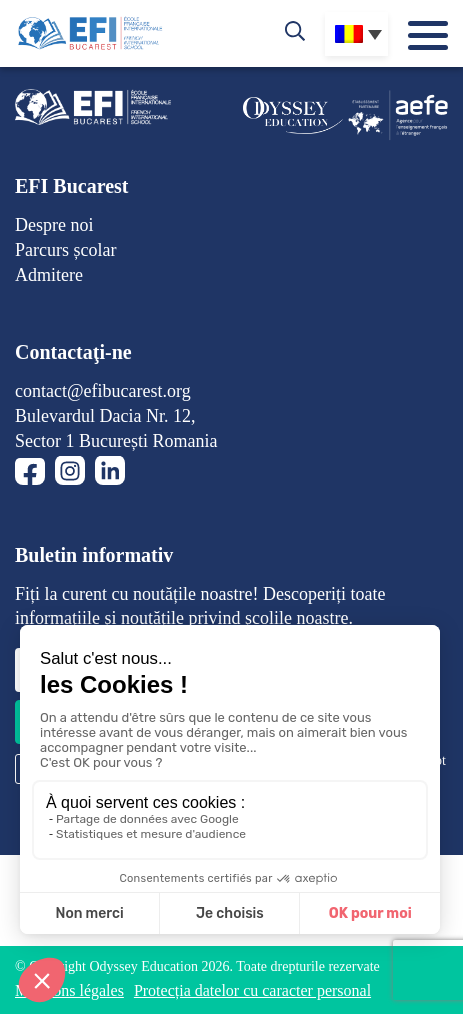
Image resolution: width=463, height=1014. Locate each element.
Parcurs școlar (65, 250)
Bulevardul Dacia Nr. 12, (105, 416)
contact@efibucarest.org (103, 391)
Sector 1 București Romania (116, 441)
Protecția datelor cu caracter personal (252, 990)
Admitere (49, 275)
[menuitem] (356, 34)
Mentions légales (69, 990)
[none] (356, 34)
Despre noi (54, 225)
